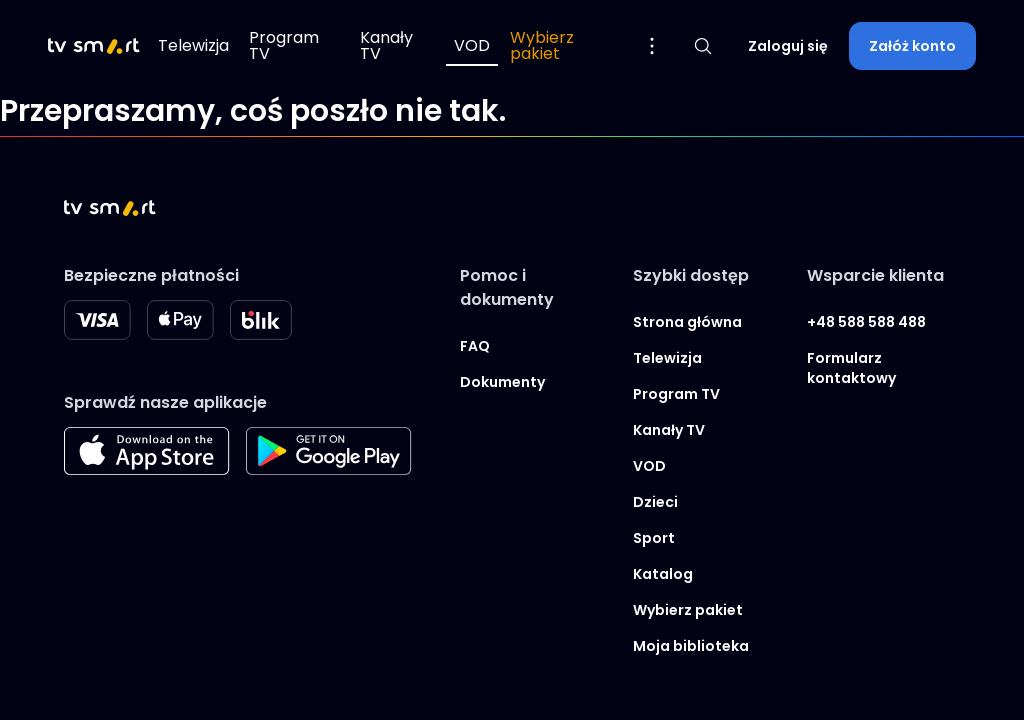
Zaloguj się (788, 46)
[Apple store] (147, 469)
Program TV (284, 45)
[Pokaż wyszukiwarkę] (703, 46)
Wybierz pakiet (542, 45)
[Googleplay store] (329, 469)
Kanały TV (386, 45)
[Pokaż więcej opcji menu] (652, 46)
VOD (472, 45)
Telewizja (193, 45)
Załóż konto (912, 46)
